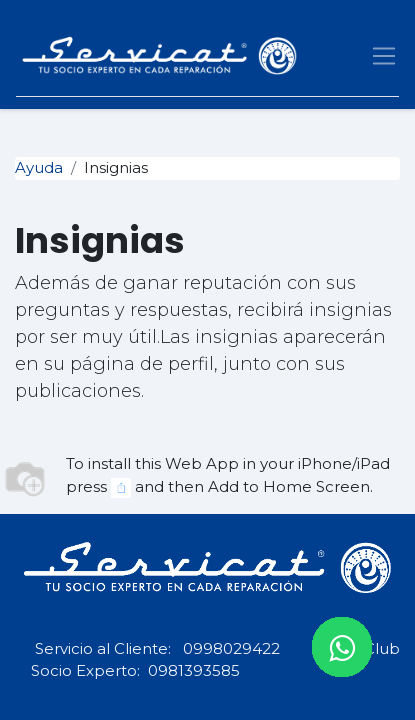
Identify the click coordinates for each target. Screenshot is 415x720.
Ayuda (39, 167)
